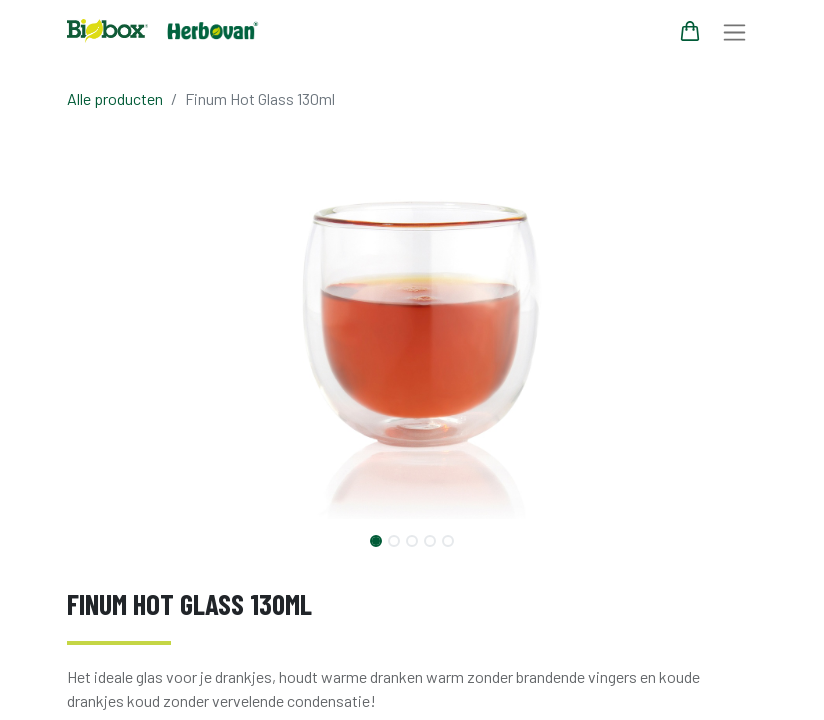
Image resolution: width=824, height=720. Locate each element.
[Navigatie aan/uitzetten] (734, 31)
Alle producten (115, 98)
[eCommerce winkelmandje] (690, 31)
